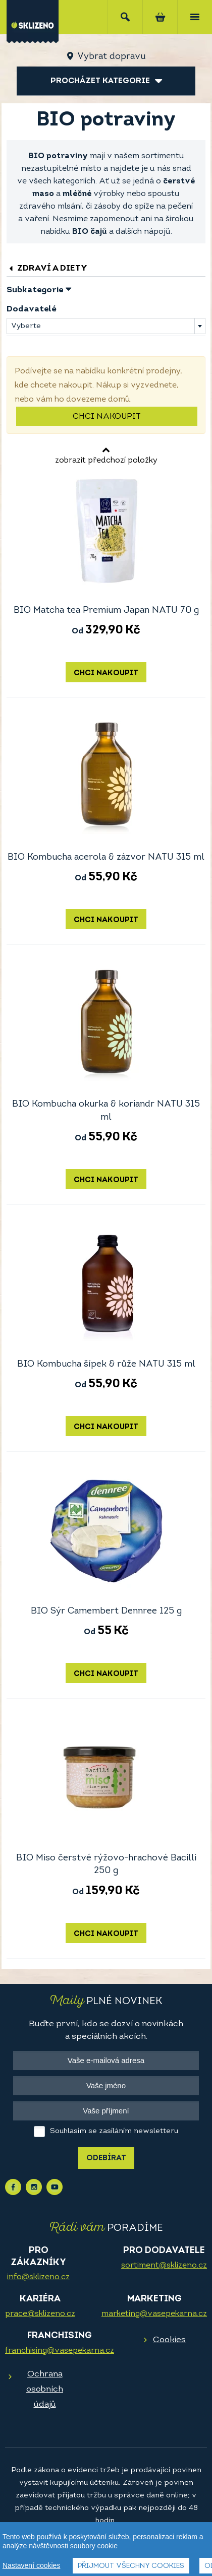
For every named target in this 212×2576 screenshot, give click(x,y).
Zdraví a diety (47, 268)
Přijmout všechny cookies (131, 2566)
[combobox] (106, 326)
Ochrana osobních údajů (44, 2389)
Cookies (169, 2340)
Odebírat (106, 2158)
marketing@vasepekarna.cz (154, 2314)
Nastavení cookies (31, 2565)
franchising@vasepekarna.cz (59, 2351)
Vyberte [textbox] (26, 326)
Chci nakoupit (107, 417)
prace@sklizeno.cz (40, 2314)
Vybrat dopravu (111, 56)
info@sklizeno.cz (38, 2277)
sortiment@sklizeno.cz (164, 2266)
